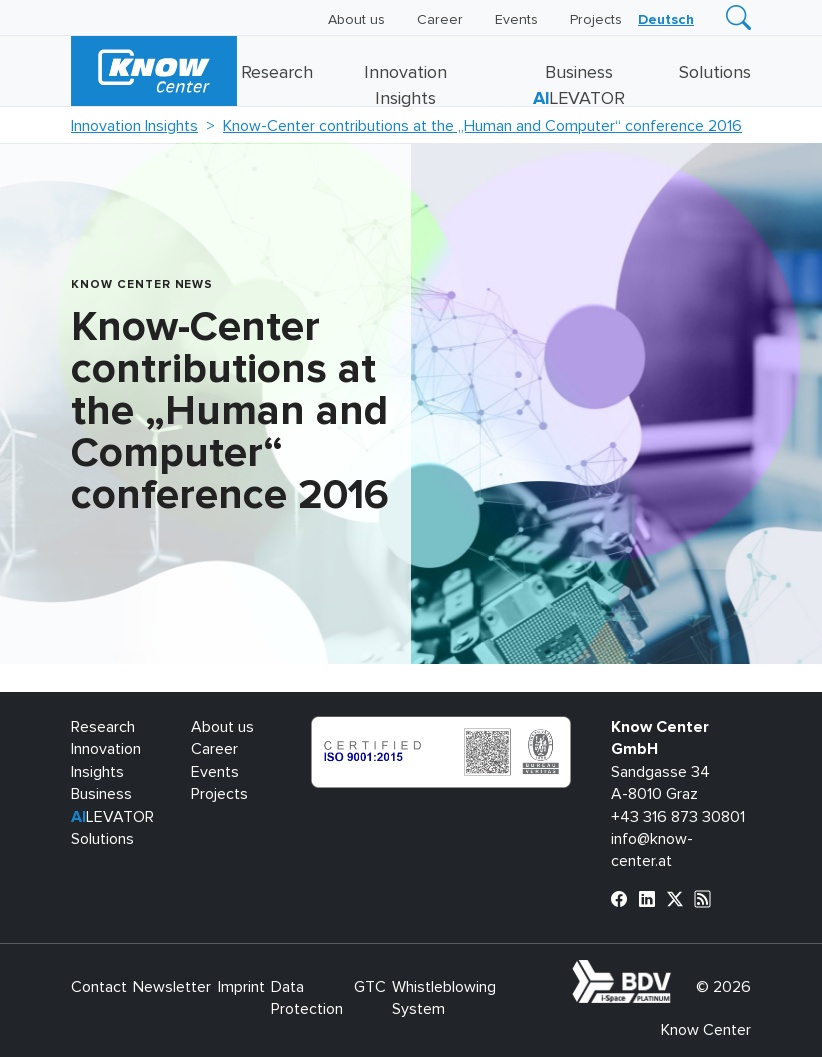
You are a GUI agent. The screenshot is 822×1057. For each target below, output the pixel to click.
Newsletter (172, 987)
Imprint (241, 987)
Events (516, 20)
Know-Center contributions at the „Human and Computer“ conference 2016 (482, 126)
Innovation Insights (134, 126)
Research (277, 73)
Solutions (715, 73)
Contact (99, 987)
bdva (675, 971)
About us (356, 20)
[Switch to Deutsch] (666, 20)
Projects (596, 20)
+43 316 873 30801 (678, 817)
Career (440, 20)
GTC (370, 987)
